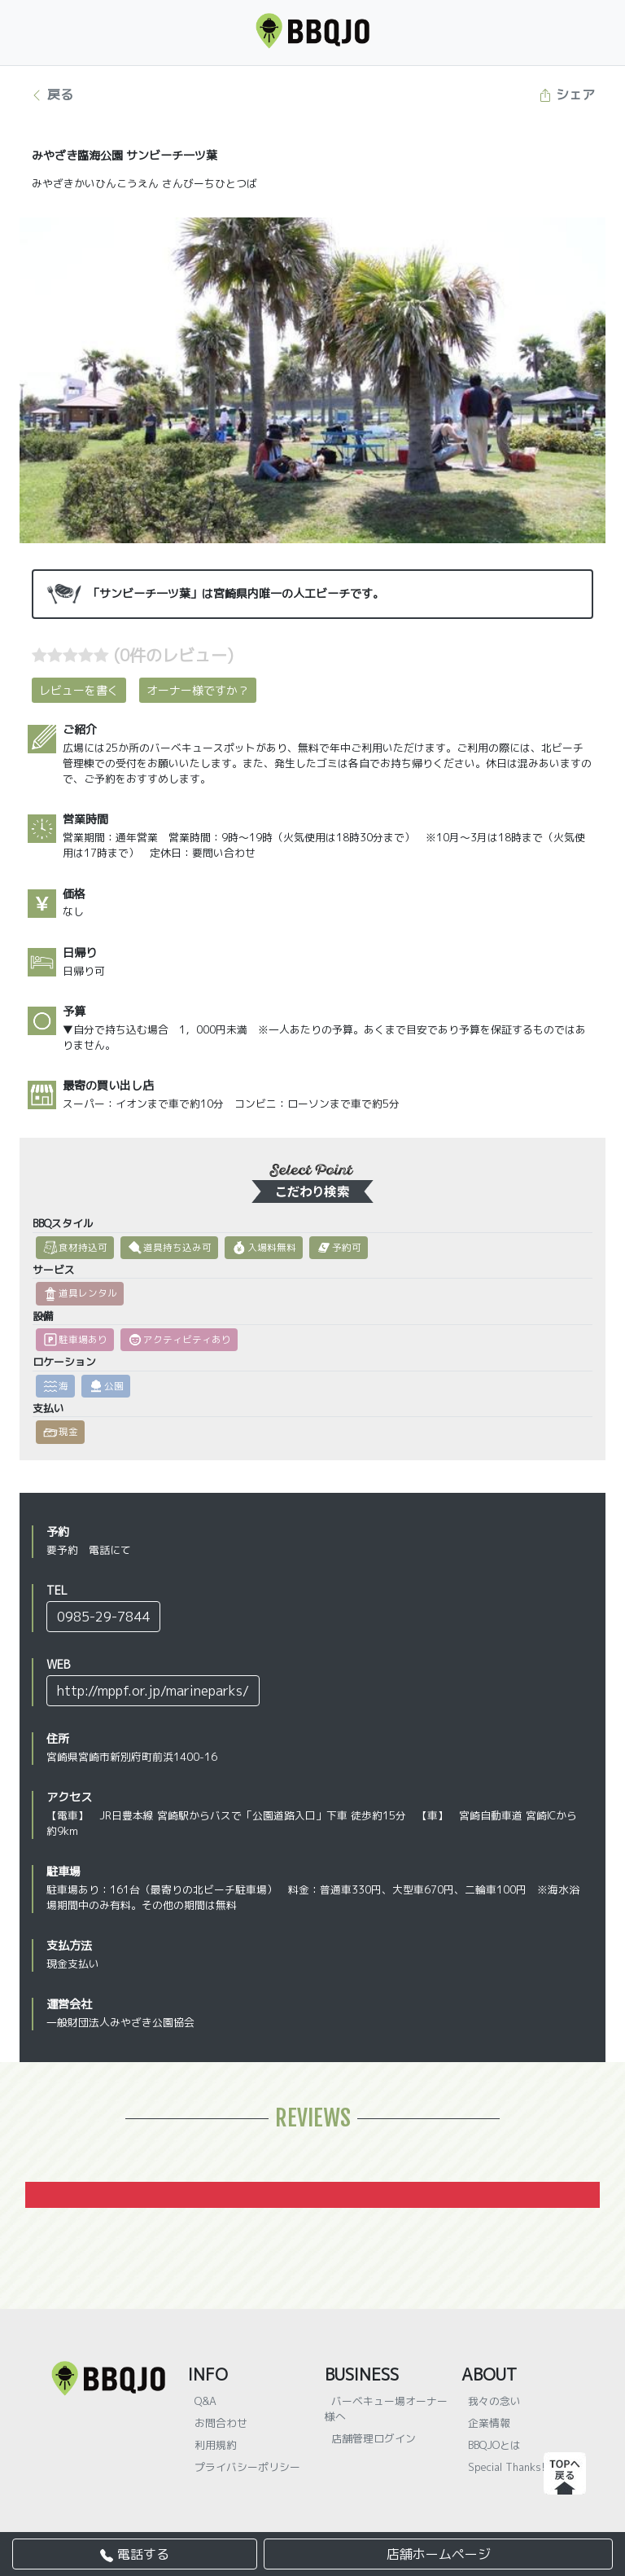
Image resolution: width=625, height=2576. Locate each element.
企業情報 (489, 2423)
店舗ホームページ (439, 2554)
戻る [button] (51, 94)
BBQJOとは (494, 2445)
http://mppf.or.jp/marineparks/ (153, 1691)
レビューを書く (79, 690)
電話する (134, 2554)
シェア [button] (567, 94)
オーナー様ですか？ (197, 690)
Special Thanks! (506, 2467)
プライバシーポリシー (247, 2467)
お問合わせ (220, 2423)
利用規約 (215, 2445)
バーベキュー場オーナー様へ (386, 2409)
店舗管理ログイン (373, 2438)
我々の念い (494, 2401)
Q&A (205, 2401)
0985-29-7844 (103, 1617)
